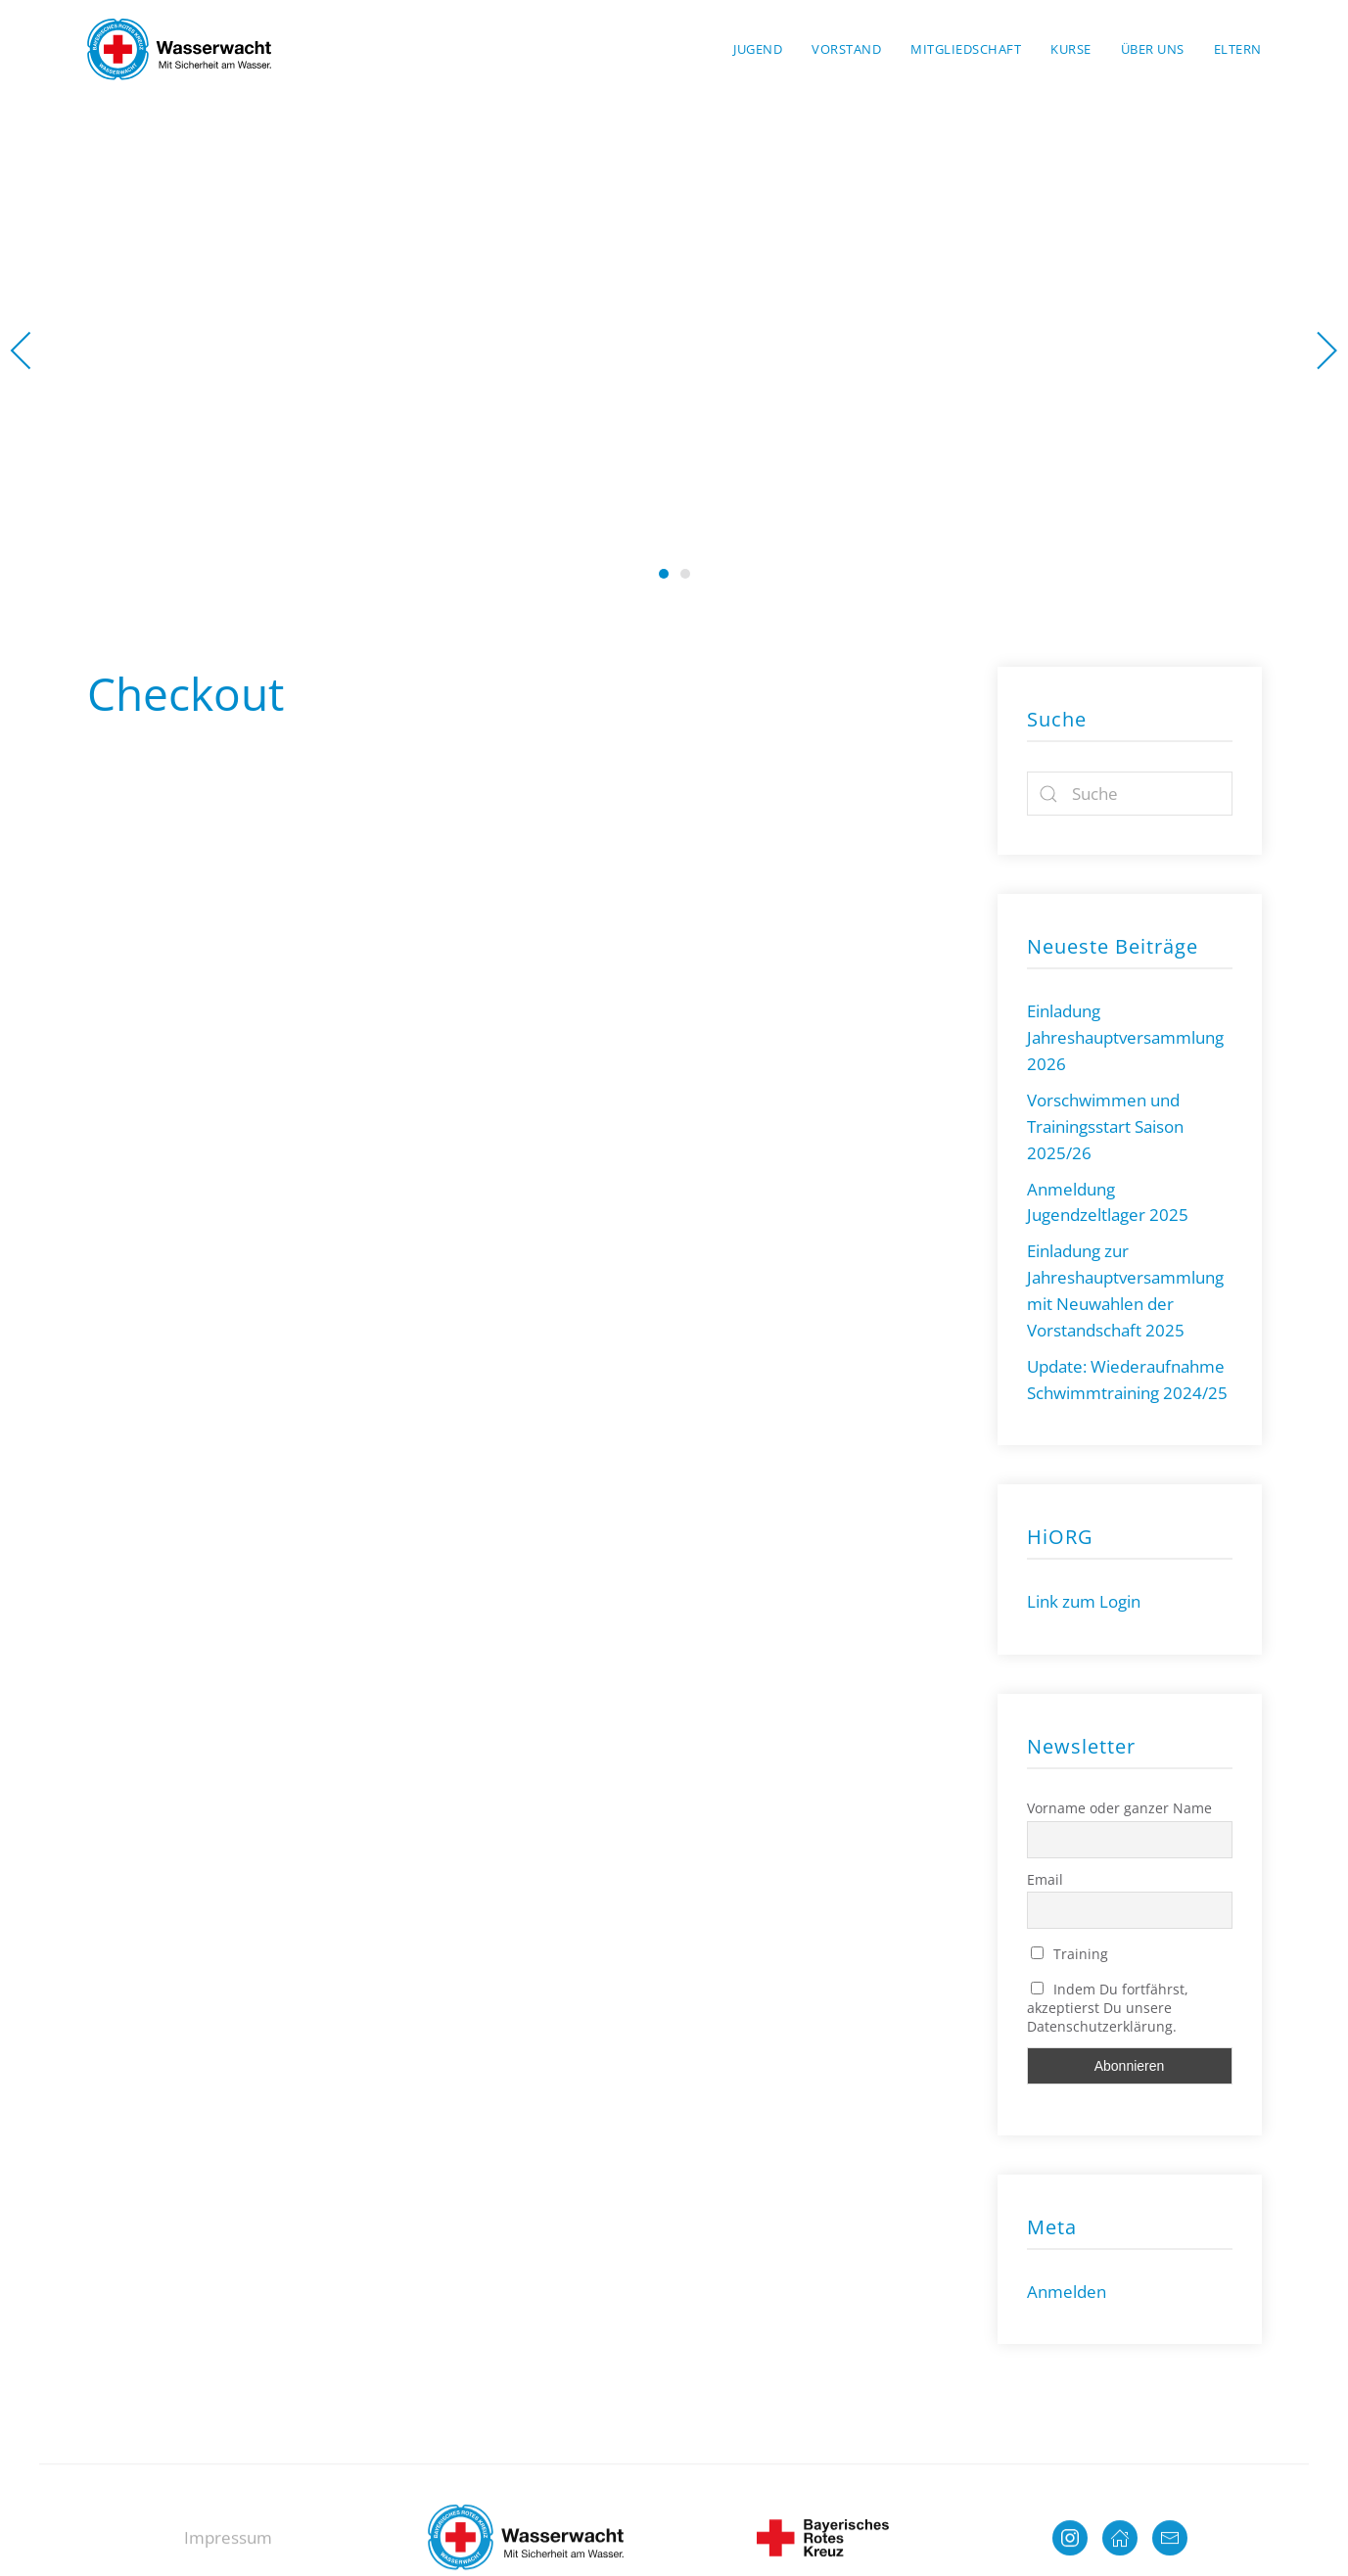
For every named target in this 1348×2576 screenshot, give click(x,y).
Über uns (1153, 49)
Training (1070, 1953)
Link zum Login (1083, 1601)
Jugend (757, 49)
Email (1045, 1879)
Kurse (1071, 49)
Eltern (1238, 49)
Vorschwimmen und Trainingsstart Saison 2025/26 (1105, 1126)
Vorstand (846, 49)
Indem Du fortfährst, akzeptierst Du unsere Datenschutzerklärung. (1108, 2008)
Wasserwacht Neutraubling (664, 574)
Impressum (228, 2548)
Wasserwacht (685, 574)
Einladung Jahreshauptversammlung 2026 (1125, 1037)
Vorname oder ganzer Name (1119, 1808)
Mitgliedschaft (965, 49)
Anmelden (1066, 2291)
